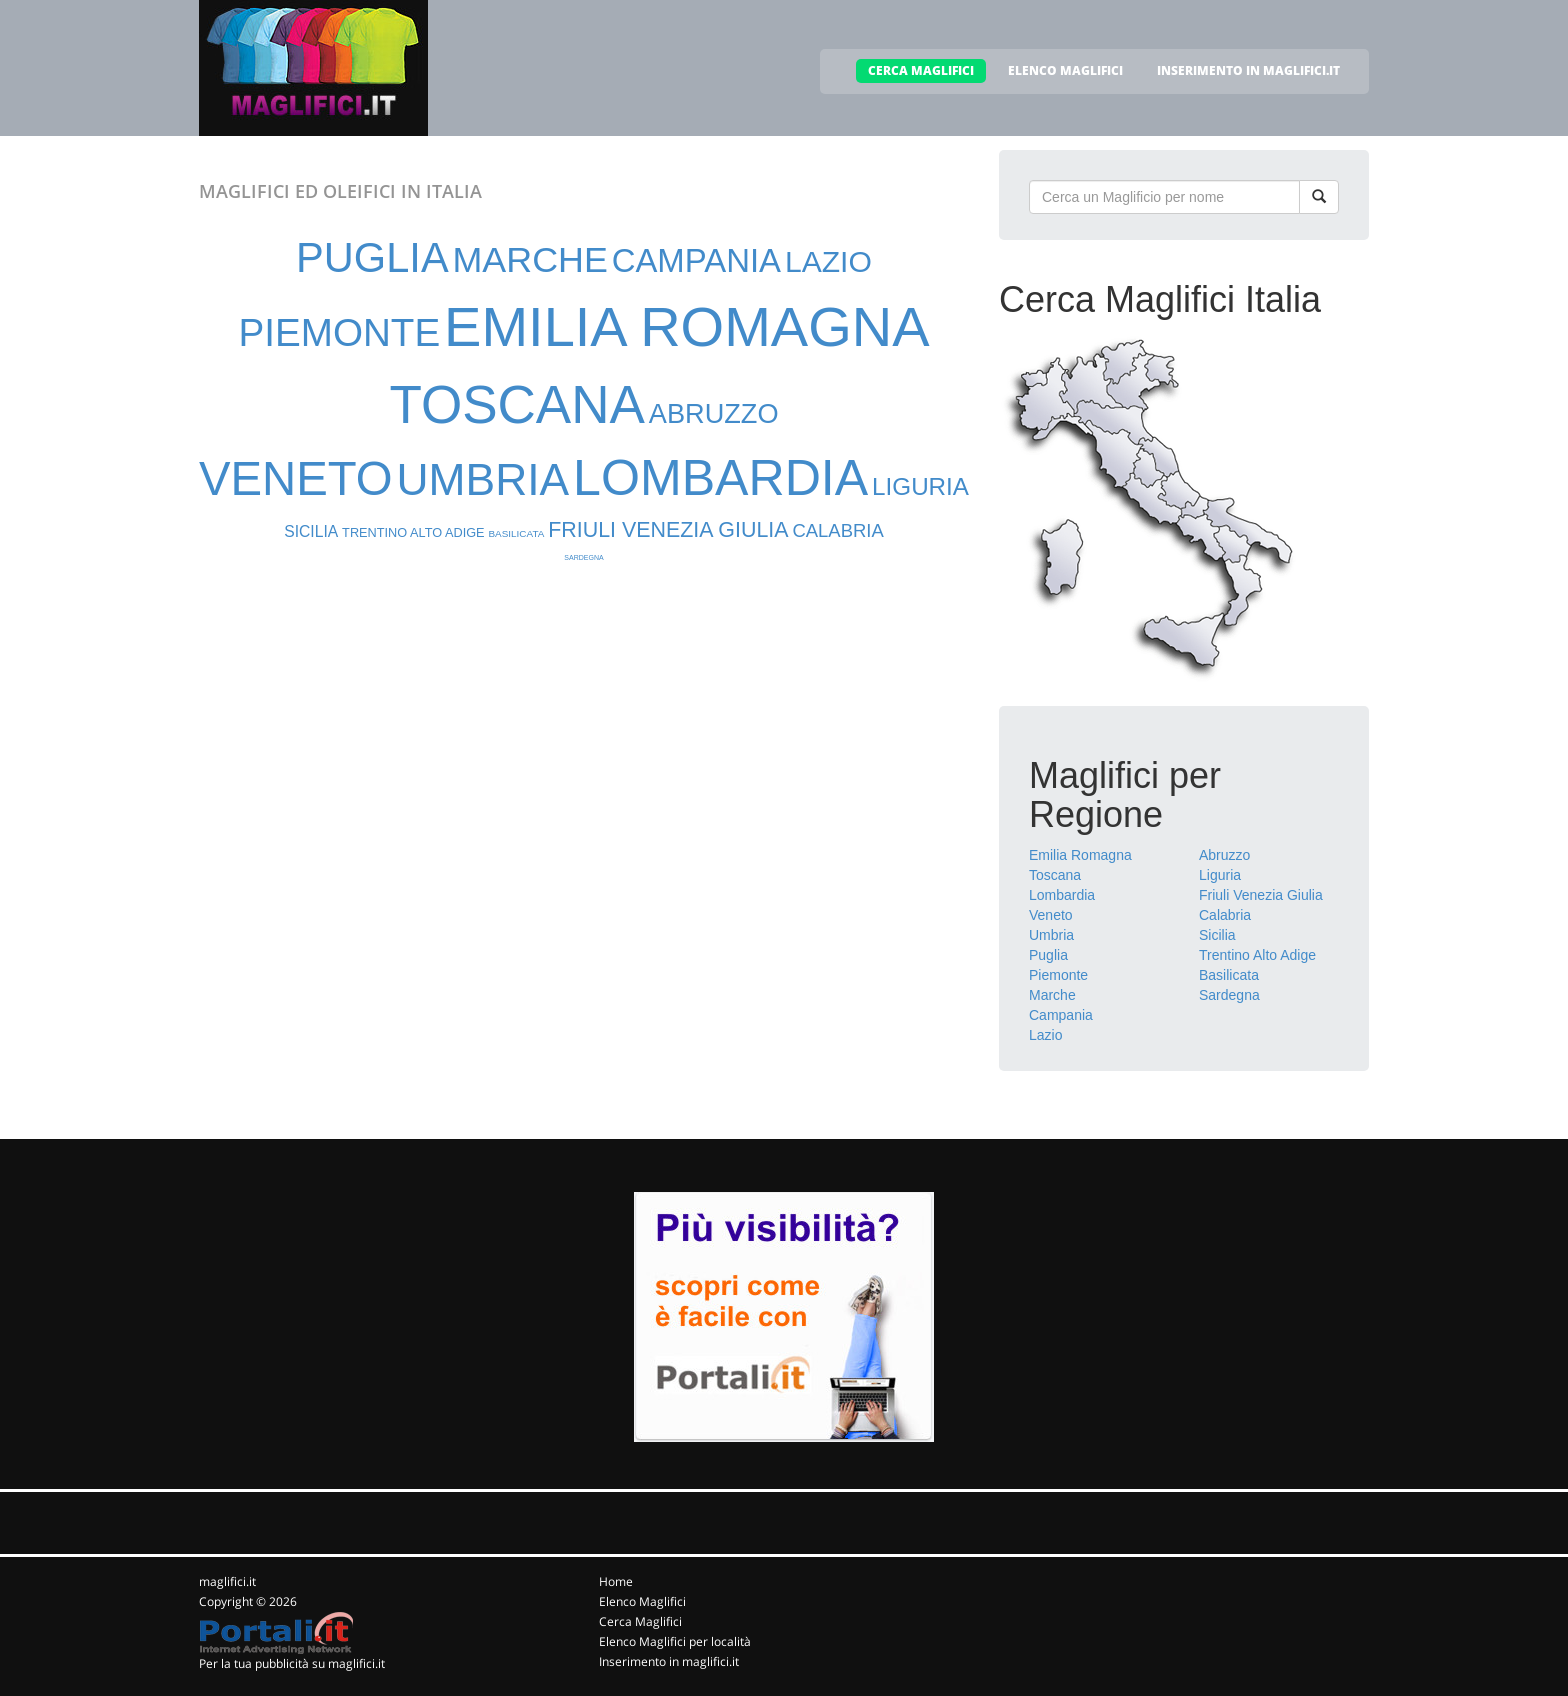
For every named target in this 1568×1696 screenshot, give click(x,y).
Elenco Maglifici (642, 1601)
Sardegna (1229, 995)
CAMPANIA (696, 260)
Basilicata (1229, 975)
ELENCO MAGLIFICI (1065, 70)
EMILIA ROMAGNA (686, 326)
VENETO (296, 478)
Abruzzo (1224, 855)
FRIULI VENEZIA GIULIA (668, 530)
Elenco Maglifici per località (675, 1641)
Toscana (1055, 875)
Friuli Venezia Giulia (1261, 895)
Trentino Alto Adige (1257, 955)
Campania (1061, 1015)
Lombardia (1062, 895)
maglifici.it (227, 1581)
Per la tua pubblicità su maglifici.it (292, 1663)
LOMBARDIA (720, 478)
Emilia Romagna (1080, 855)
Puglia (1048, 955)
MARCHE (530, 260)
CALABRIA (837, 530)
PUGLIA (372, 257)
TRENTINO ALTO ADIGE (413, 532)
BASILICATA (516, 533)
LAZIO (828, 261)
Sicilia (1217, 935)
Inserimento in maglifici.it (669, 1661)
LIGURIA (920, 486)
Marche (1052, 995)
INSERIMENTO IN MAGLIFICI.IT (1248, 70)
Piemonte (1058, 975)
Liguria (1220, 875)
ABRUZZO (714, 413)
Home (616, 1581)
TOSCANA (516, 404)
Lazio (1045, 1035)
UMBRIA (483, 479)
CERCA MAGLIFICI (921, 70)
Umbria (1051, 935)
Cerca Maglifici (640, 1621)
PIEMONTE (339, 332)
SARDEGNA (583, 557)
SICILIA (311, 531)
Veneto (1051, 915)
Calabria (1225, 915)
